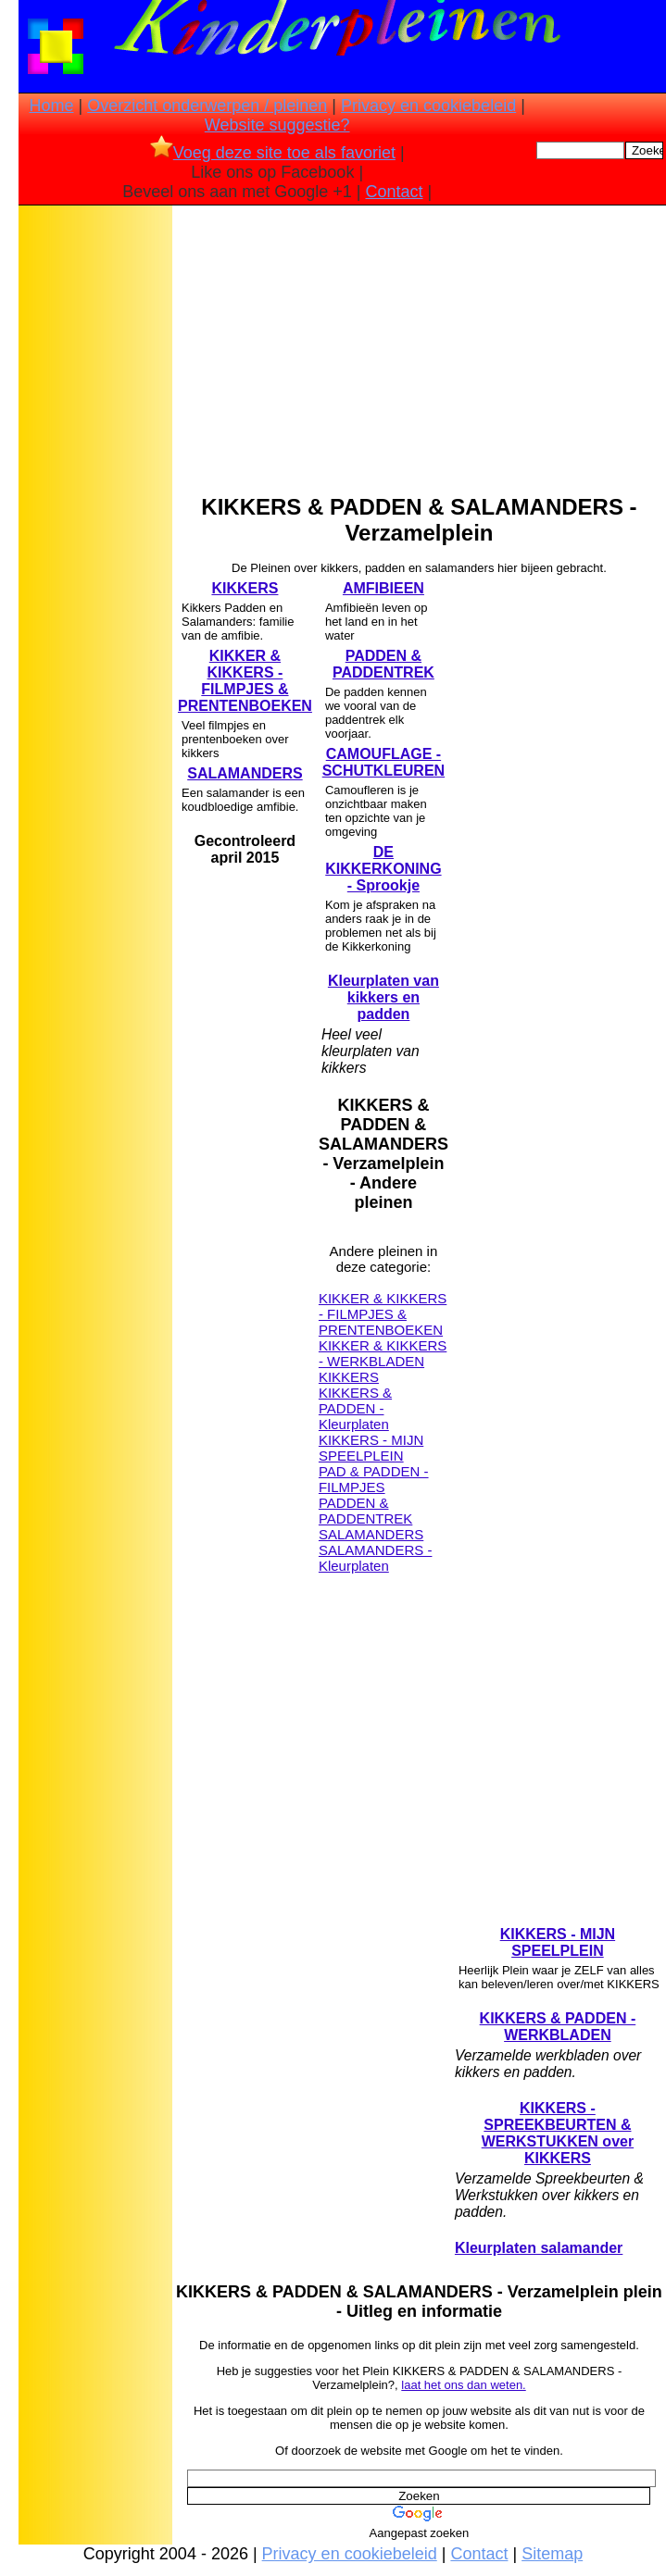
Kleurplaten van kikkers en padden (383, 997)
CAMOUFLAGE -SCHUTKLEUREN (383, 762)
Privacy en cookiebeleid (428, 105)
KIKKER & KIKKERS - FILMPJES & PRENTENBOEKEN (245, 681)
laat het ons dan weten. (463, 2385)
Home (52, 105)
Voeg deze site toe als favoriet (273, 152)
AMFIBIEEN (383, 588)
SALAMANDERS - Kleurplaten (376, 1558)
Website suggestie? (277, 125)
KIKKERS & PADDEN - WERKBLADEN (558, 2026)
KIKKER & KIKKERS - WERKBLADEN (382, 1353)
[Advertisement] (95, 500)
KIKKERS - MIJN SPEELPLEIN (371, 1447)
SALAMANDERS (244, 773)
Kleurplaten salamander (538, 2248)
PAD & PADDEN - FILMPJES (374, 1479)
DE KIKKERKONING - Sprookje (383, 868)
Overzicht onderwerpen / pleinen (207, 105)
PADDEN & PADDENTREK (383, 664)
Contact (393, 191)
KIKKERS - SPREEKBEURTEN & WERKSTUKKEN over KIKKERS (558, 2133)
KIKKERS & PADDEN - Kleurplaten (355, 1408)
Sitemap (552, 2554)
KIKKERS (244, 588)
